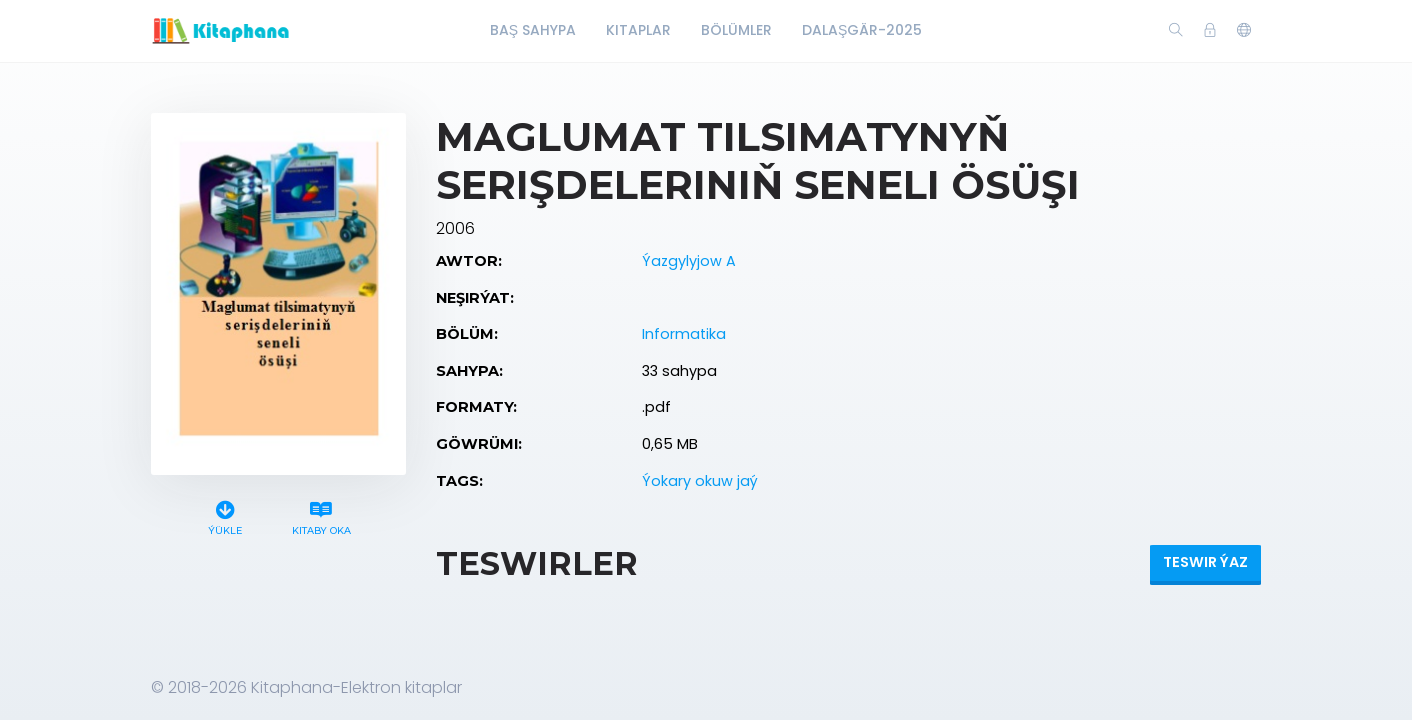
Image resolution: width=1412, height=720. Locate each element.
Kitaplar (638, 30)
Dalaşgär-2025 (862, 30)
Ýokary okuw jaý (700, 481)
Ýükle (225, 515)
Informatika (684, 334)
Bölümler (736, 30)
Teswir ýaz (1205, 562)
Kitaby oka (321, 515)
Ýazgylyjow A (689, 261)
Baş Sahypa (533, 30)
